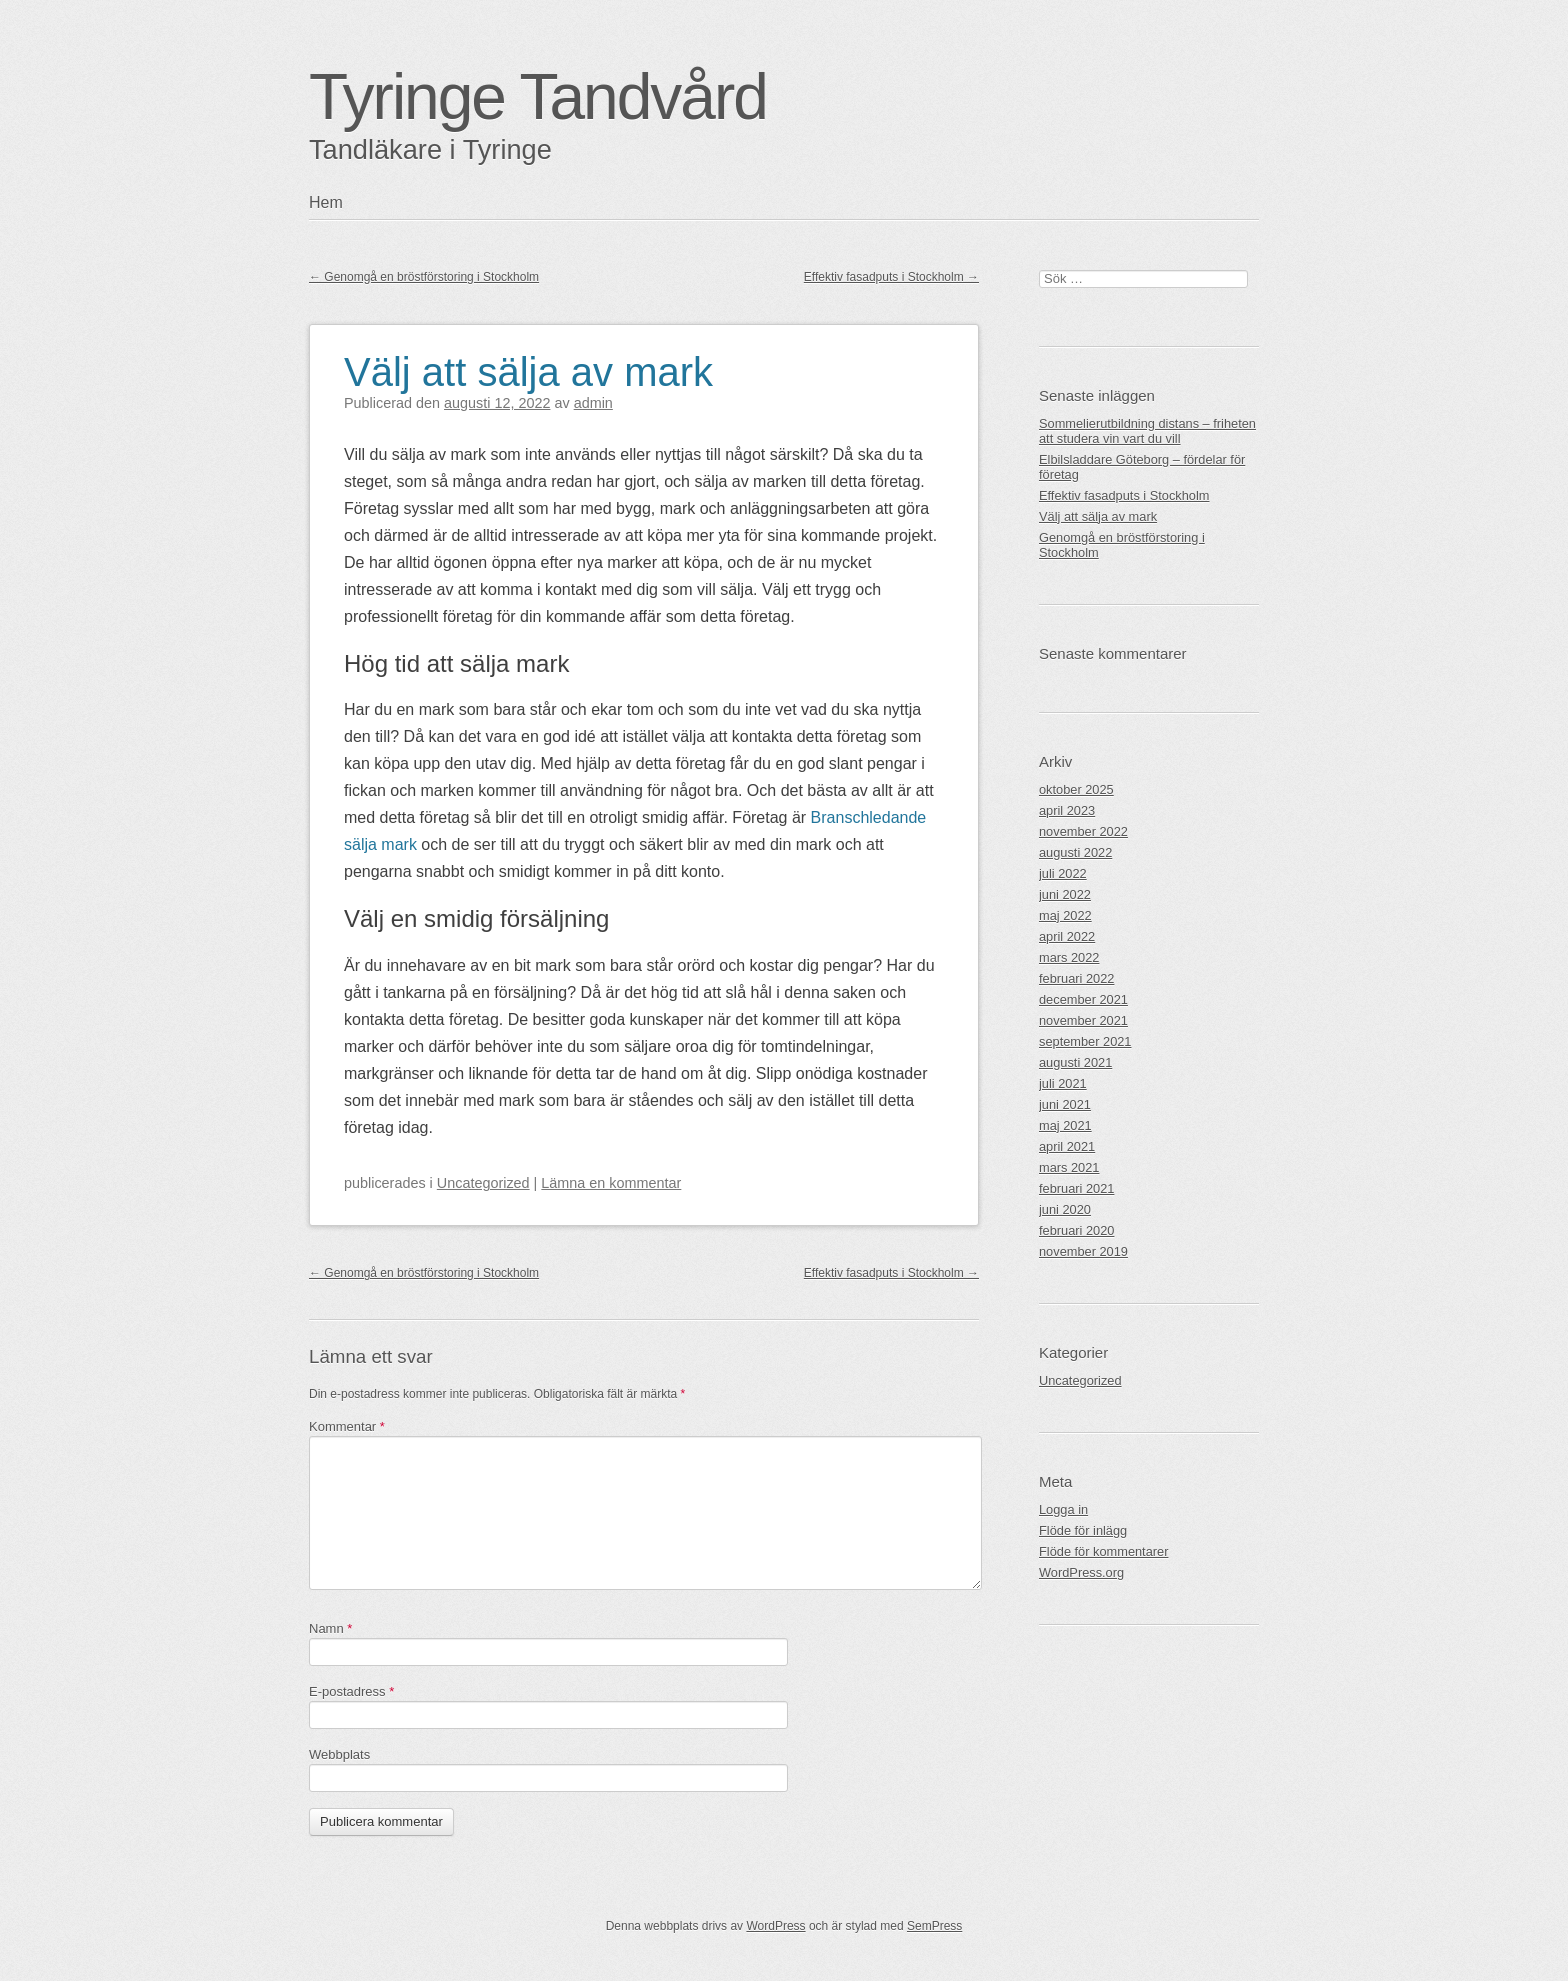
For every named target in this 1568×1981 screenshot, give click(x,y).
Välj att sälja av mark (528, 372)
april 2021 (1067, 1146)
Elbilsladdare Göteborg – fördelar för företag (1142, 467)
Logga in (1063, 1509)
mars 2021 (1069, 1167)
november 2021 (1083, 1020)
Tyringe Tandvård (538, 97)
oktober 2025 (1076, 789)
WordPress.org (1081, 1572)
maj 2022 (1065, 915)
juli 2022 (1063, 873)
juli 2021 (1063, 1083)
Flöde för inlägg (1083, 1530)
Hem (326, 202)
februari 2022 (1076, 978)
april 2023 (1067, 810)
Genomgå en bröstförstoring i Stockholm (424, 277)
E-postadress (351, 1691)
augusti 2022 (1075, 852)
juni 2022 (1065, 894)
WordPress (775, 1926)
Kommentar (347, 1426)
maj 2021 (1065, 1125)
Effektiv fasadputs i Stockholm (891, 277)
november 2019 (1083, 1251)
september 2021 (1085, 1041)
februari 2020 (1076, 1230)
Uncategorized (483, 1183)
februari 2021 (1076, 1188)
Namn (330, 1628)
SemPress (934, 1926)
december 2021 (1083, 999)
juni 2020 (1065, 1209)
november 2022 (1083, 831)
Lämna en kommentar (611, 1183)
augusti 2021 (1075, 1062)
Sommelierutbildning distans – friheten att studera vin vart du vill (1147, 431)
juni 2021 (1065, 1104)
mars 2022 (1069, 957)
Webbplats (339, 1754)
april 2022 (1067, 936)
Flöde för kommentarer (1103, 1551)
